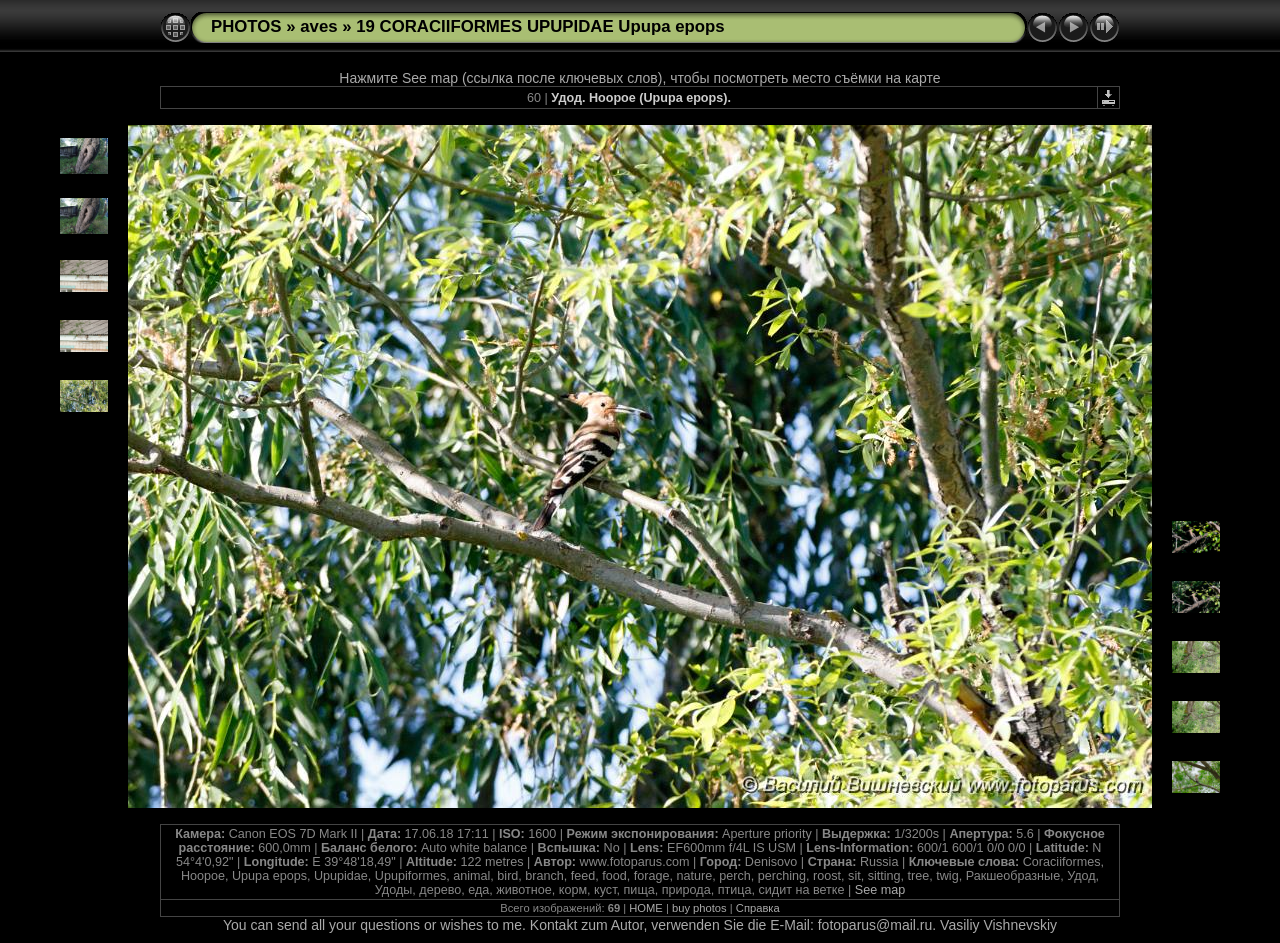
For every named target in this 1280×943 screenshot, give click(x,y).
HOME (646, 908)
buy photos (699, 908)
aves (318, 26)
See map (880, 890)
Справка (758, 908)
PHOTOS (246, 26)
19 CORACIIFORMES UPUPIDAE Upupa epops (540, 26)
